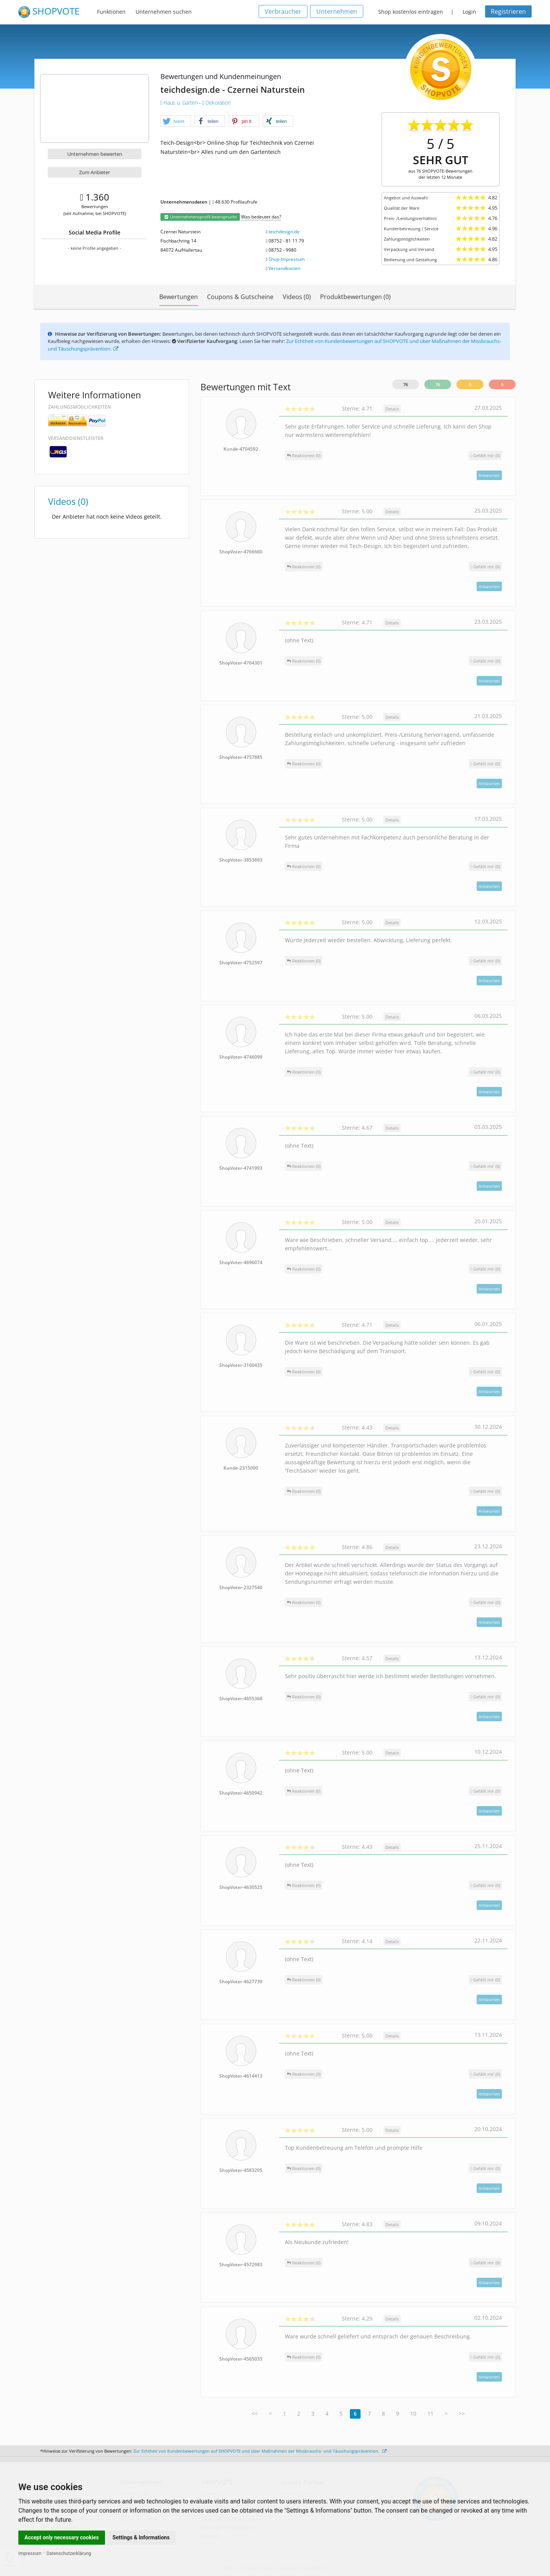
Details (392, 409)
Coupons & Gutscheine (240, 297)
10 (413, 2413)
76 (405, 384)
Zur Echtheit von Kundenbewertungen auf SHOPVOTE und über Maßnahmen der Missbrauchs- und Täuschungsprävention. (260, 2451)
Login (469, 11)
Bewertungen (178, 297)
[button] (176, 121)
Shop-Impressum (287, 259)
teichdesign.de (284, 231)
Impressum (29, 2553)
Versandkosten (284, 268)
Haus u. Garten (179, 102)
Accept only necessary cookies (61, 2537)
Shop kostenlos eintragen (410, 11)
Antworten (489, 475)
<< (255, 2413)
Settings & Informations (141, 2537)
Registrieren (508, 11)
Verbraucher (283, 11)
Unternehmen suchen (164, 11)
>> (462, 2413)
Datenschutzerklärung (69, 2553)
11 (430, 2413)
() (485, 455)
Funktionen (111, 11)
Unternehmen (336, 11)
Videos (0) (297, 297)
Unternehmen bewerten (94, 153)
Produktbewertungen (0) (355, 297)
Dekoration (216, 102)
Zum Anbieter (94, 172)
